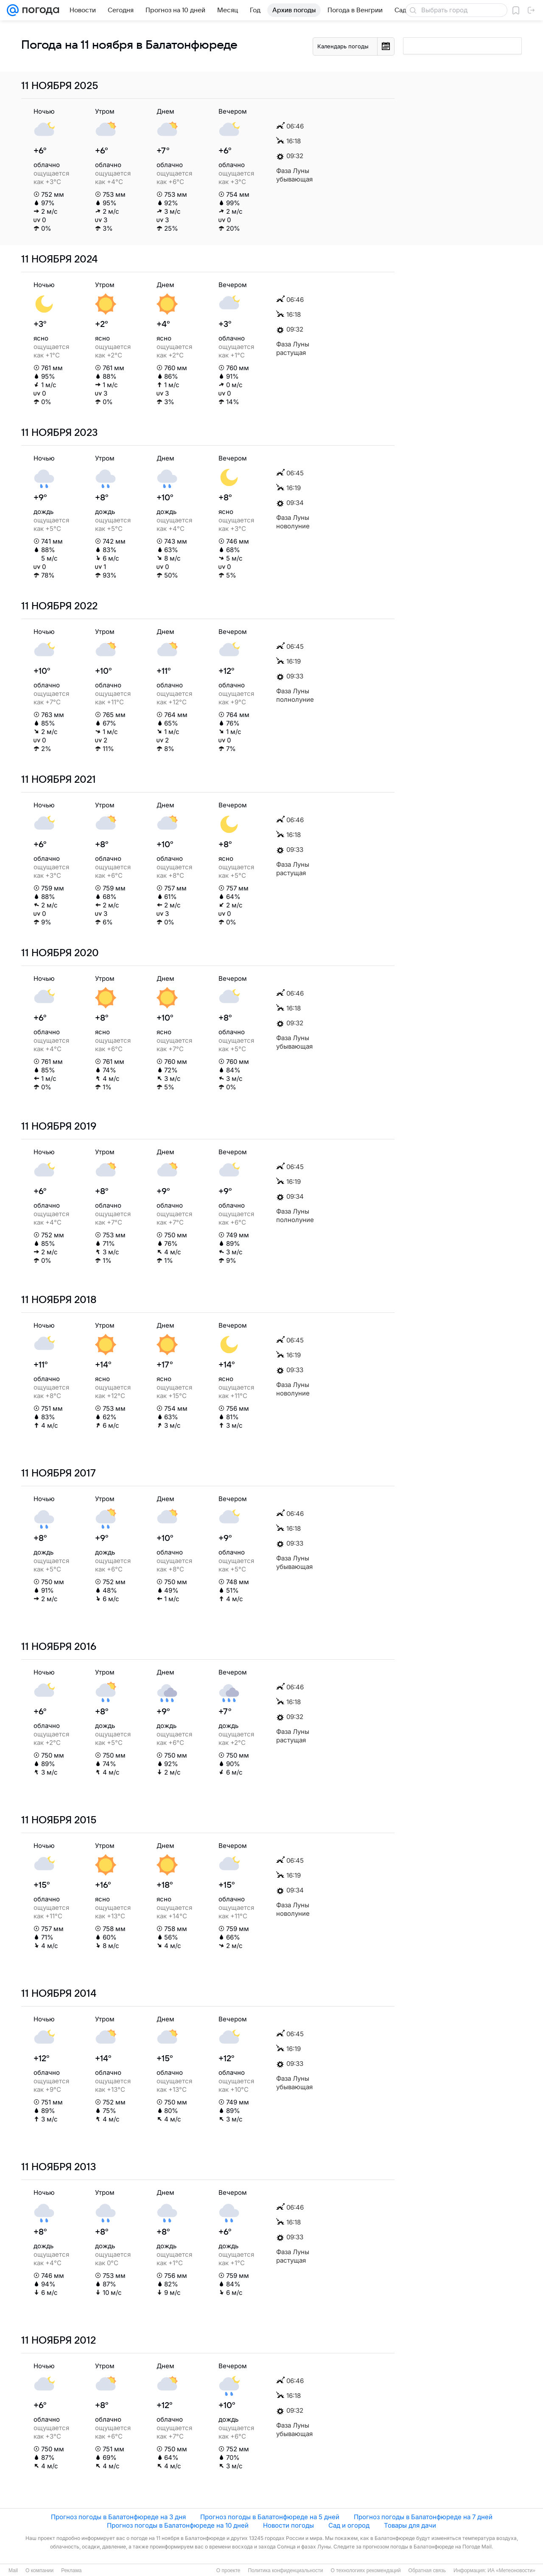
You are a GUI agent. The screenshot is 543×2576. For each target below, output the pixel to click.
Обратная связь (427, 2570)
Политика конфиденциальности (285, 2570)
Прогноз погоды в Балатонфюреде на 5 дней (269, 2517)
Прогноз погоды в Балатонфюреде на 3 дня (118, 2517)
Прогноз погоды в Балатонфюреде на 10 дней (178, 2525)
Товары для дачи (410, 2525)
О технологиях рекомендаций (365, 2570)
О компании (39, 2570)
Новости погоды (288, 2525)
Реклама (71, 2570)
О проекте (228, 2570)
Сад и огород (348, 2525)
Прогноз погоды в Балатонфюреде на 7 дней (423, 2517)
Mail (13, 2570)
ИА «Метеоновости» (511, 2570)
